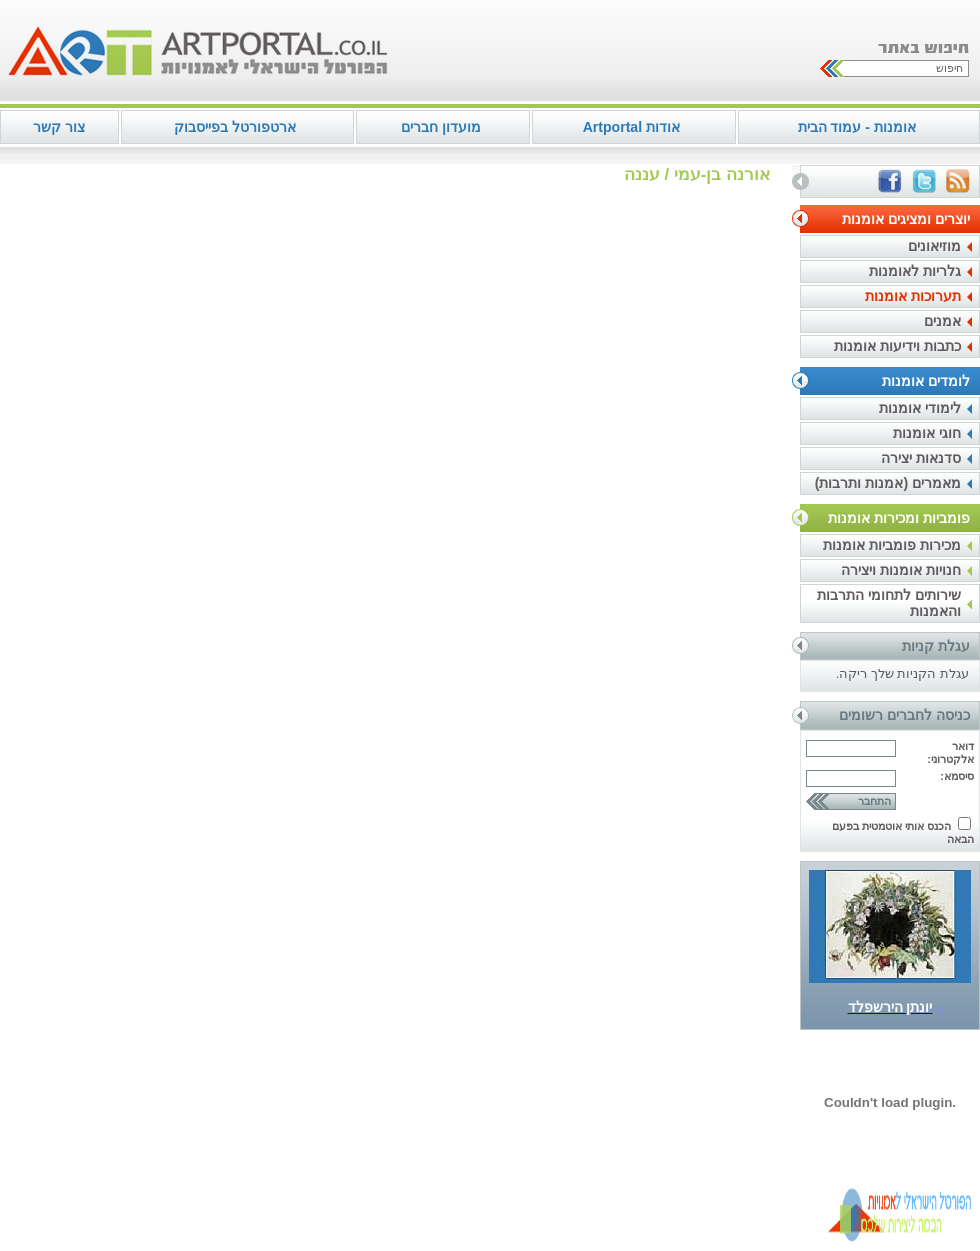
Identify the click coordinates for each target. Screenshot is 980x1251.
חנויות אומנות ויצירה (901, 570)
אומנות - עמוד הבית (857, 127)
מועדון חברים (441, 127)
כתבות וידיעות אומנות (897, 346)
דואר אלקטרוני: (950, 752)
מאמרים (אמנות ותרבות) (888, 483)
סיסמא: (957, 776)
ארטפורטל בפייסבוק (235, 127)
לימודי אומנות (920, 408)
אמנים (942, 321)
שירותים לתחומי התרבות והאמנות (889, 603)
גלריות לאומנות (915, 271)
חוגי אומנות (927, 433)
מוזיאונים (934, 246)
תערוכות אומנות (913, 296)
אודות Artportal (631, 127)
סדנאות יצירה (921, 458)
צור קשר (59, 127)
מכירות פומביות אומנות (892, 545)
